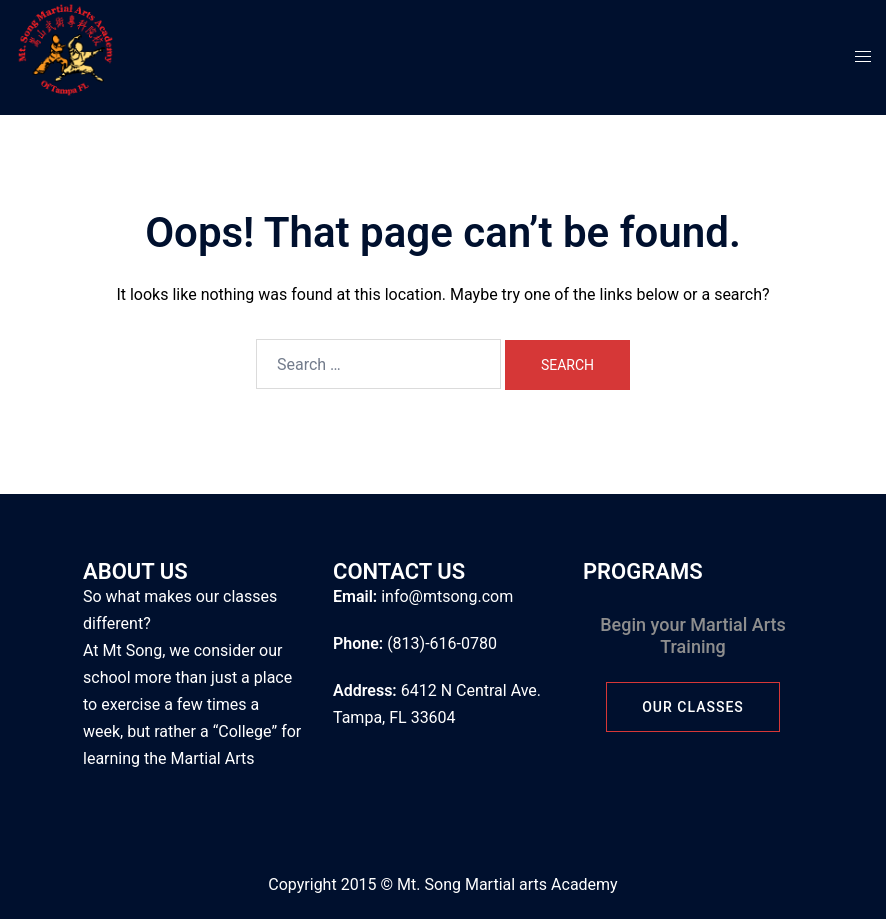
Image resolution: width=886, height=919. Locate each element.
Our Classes (693, 707)
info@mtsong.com (447, 596)
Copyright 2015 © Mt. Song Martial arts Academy (442, 884)
